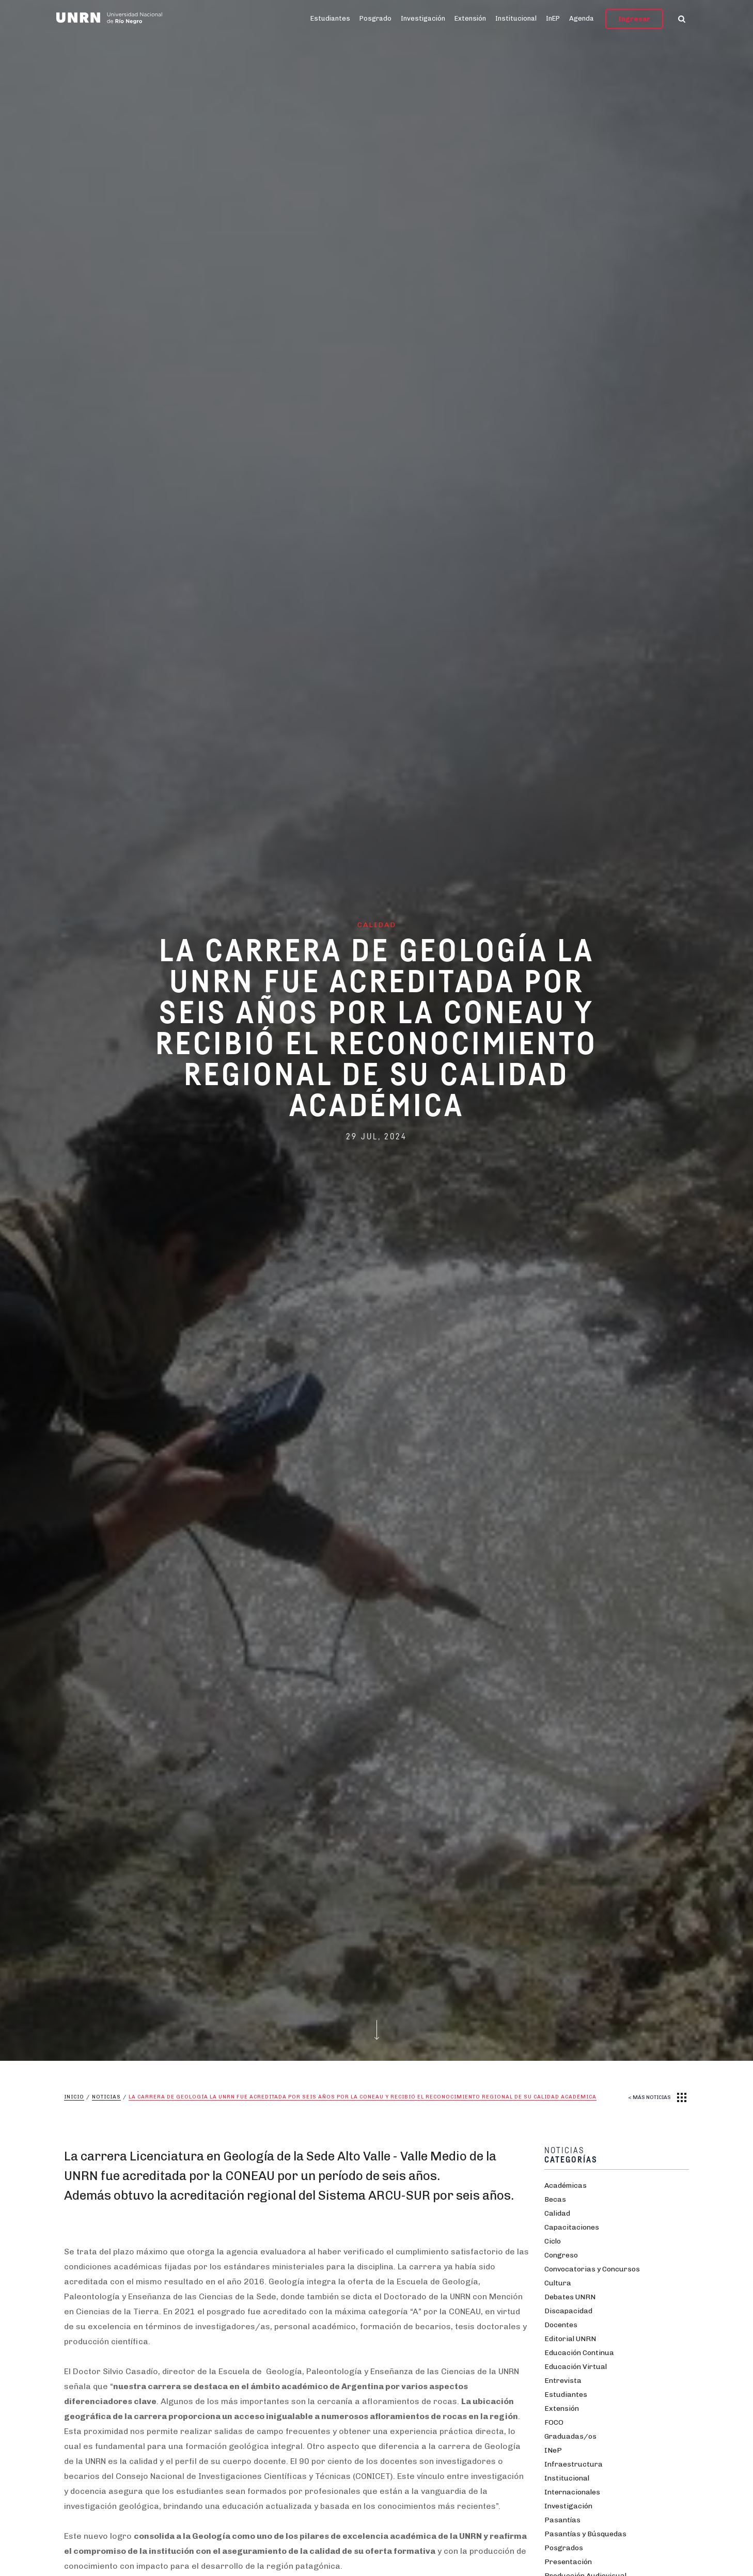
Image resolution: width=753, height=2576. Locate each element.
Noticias (106, 2097)
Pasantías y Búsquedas (585, 2534)
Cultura (557, 2283)
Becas (555, 2199)
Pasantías (562, 2520)
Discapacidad (568, 2311)
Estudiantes (330, 18)
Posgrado (375, 18)
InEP (553, 18)
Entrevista (563, 2380)
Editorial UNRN (570, 2338)
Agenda (581, 18)
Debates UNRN (569, 2297)
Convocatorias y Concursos (592, 2269)
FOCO (553, 2422)
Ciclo (552, 2241)
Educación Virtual (575, 2366)
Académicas (565, 2185)
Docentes (560, 2324)
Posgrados (563, 2547)
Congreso (561, 2255)
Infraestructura (573, 2464)
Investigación (423, 18)
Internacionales (572, 2492)
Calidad (557, 2213)
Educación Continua (579, 2352)
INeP (553, 2450)
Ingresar (634, 19)
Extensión (470, 18)
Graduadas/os (570, 2436)
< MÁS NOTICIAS (649, 2097)
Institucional (516, 18)
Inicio (74, 2097)
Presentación (568, 2561)
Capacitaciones (571, 2227)
